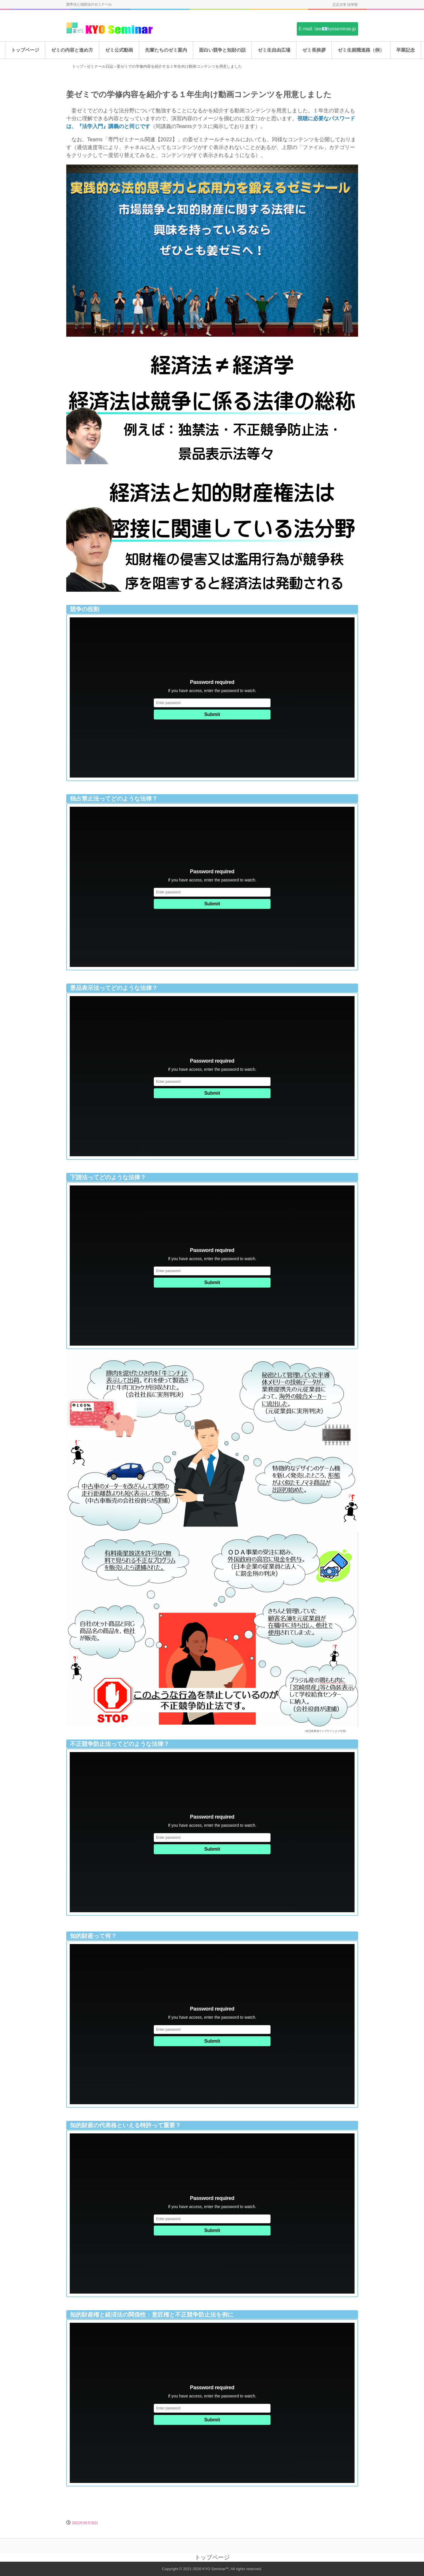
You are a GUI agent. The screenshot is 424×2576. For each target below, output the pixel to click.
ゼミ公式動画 (119, 50)
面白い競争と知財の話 (222, 50)
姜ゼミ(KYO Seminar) (110, 28)
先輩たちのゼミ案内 (166, 50)
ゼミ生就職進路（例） (361, 50)
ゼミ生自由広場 (274, 50)
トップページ (25, 50)
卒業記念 (405, 50)
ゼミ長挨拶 (314, 50)
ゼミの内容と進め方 (72, 50)
